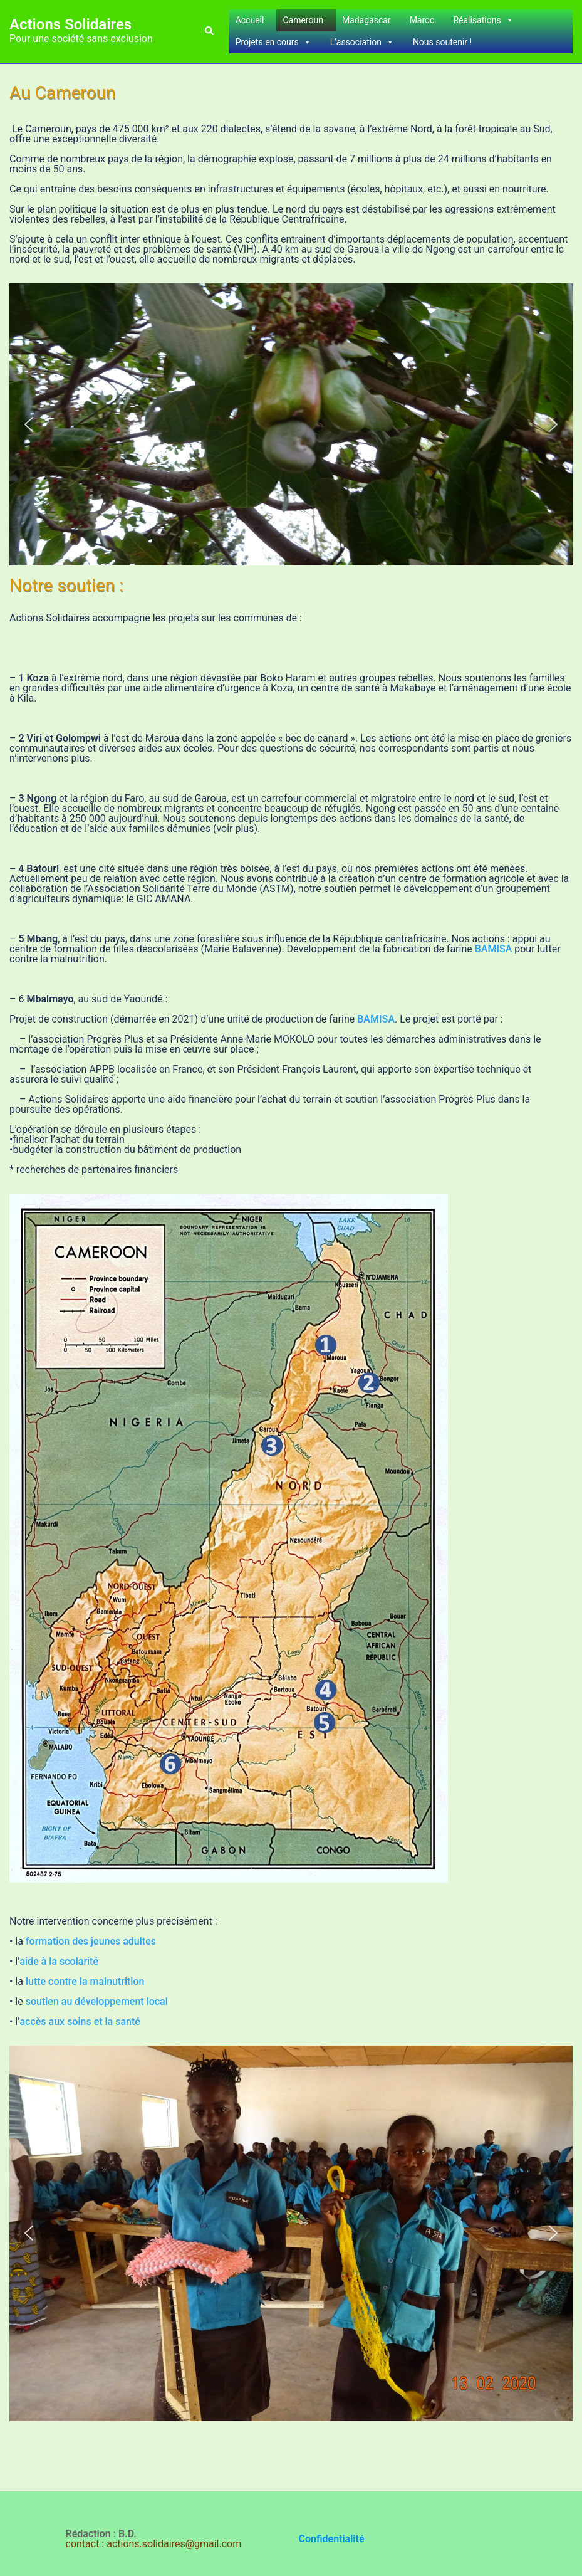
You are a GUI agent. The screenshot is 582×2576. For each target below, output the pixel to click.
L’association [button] (362, 42)
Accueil (250, 20)
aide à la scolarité (58, 1961)
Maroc (422, 20)
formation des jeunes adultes (91, 1941)
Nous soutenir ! (442, 42)
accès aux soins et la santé (79, 2021)
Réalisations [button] (483, 20)
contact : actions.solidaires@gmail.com (154, 2544)
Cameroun (303, 20)
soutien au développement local (97, 2001)
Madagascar (366, 20)
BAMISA (495, 949)
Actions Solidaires (70, 24)
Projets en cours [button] (273, 42)
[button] (209, 31)
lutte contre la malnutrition (85, 1981)
